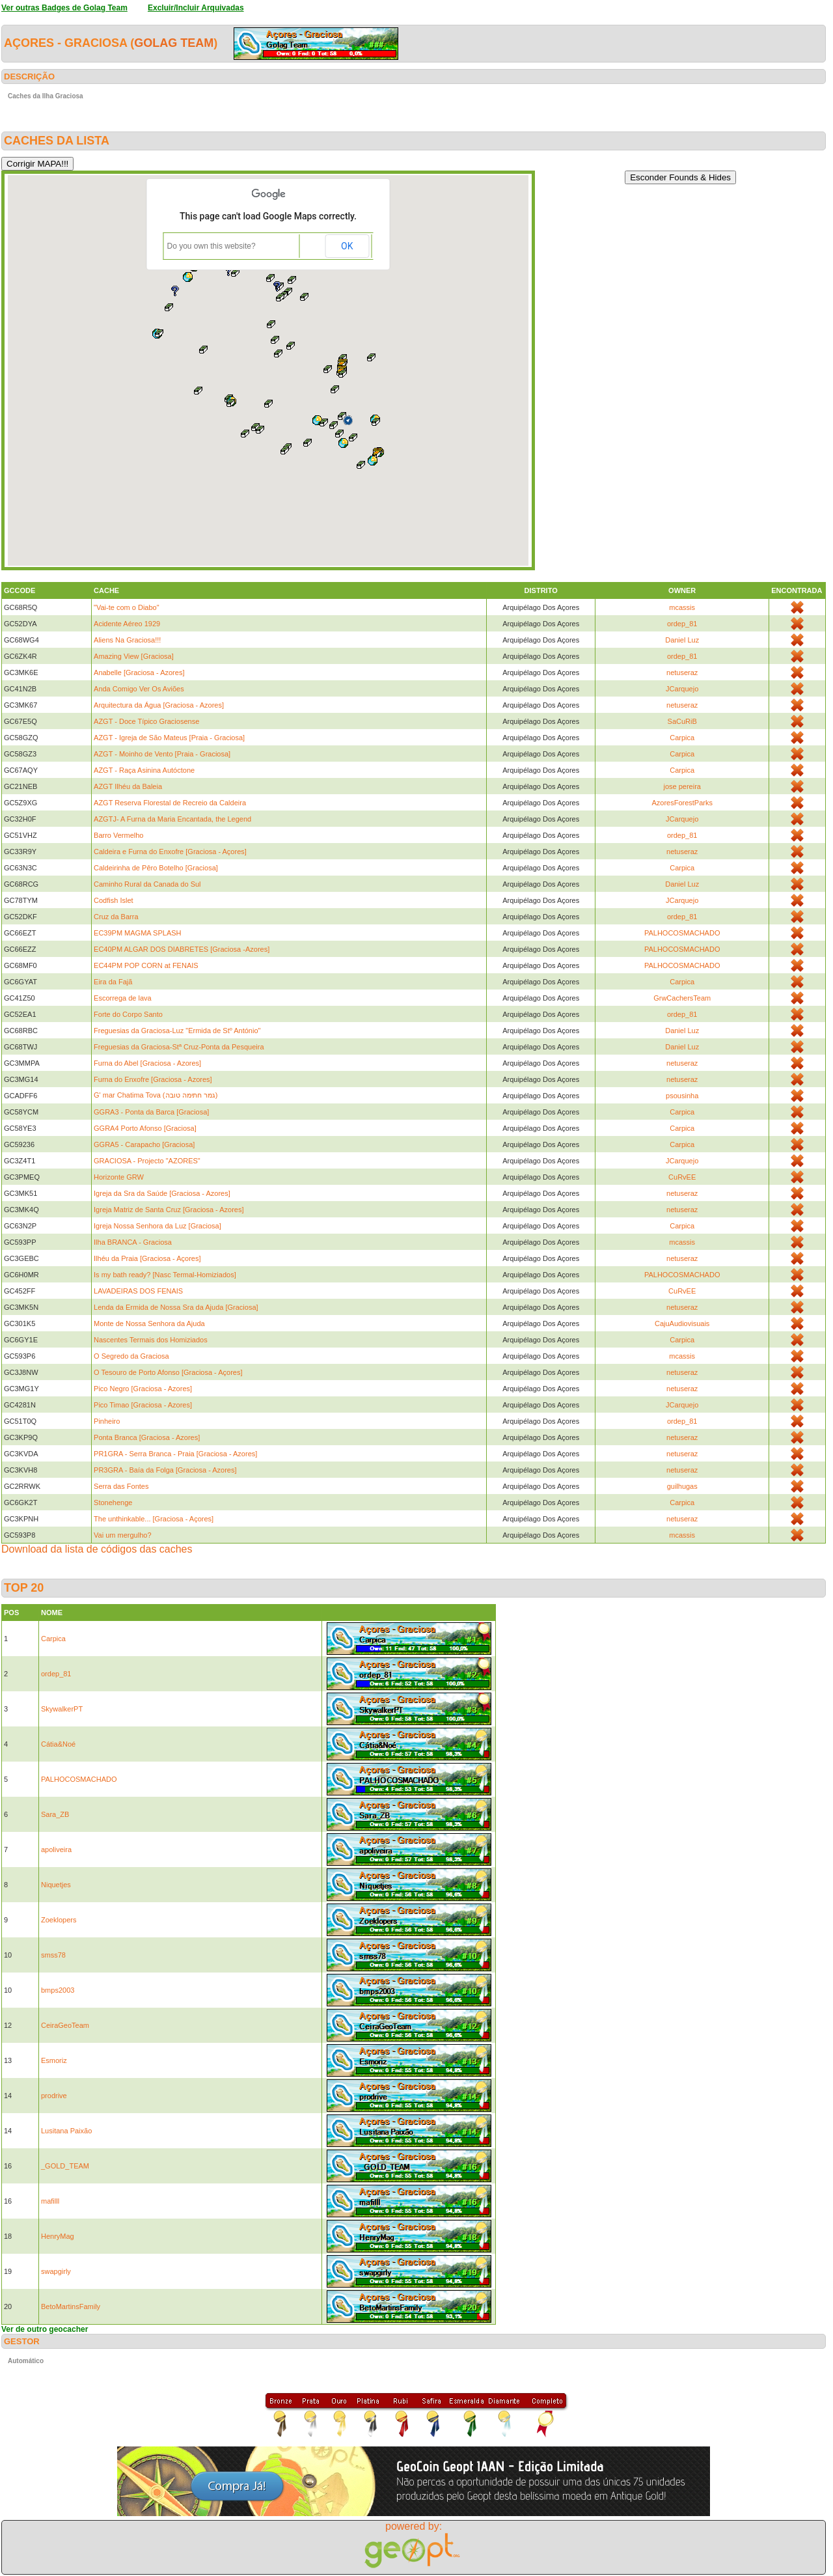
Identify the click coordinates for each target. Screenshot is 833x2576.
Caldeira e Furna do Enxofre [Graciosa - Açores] (170, 851)
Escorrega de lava (123, 998)
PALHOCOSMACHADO (682, 933)
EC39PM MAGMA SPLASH (138, 933)
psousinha (682, 1096)
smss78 (53, 1955)
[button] (347, 419)
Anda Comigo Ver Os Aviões (139, 689)
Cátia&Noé (58, 1744)
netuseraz (682, 672)
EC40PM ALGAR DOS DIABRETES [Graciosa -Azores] (181, 949)
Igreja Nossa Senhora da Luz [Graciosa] (157, 1226)
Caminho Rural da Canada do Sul (147, 884)
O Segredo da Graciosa (131, 1356)
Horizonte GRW (119, 1177)
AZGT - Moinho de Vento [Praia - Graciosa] (162, 754)
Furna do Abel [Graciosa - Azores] (147, 1063)
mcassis (682, 607)
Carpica (682, 737)
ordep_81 (682, 624)
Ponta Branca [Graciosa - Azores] (147, 1437)
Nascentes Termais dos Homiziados (151, 1340)
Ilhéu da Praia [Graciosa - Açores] (147, 1258)
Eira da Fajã (113, 982)
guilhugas (682, 1486)
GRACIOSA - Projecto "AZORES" (147, 1161)
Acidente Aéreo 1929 (127, 624)
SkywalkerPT (62, 1709)
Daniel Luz (682, 640)
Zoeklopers (58, 1920)
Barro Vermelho (118, 835)
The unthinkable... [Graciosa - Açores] (153, 1519)
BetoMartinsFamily (70, 2306)
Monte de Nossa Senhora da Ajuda (149, 1323)
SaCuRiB (682, 721)
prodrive (54, 2095)
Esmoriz (54, 2060)
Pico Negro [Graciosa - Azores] (143, 1388)
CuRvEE (682, 1177)
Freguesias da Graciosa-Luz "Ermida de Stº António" (177, 1030)
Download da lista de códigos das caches (97, 1549)
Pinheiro (107, 1421)
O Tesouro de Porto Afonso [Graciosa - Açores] (168, 1372)
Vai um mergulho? (122, 1535)
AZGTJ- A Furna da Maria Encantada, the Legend (172, 819)
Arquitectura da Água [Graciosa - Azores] (159, 705)
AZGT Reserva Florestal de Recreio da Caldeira (170, 803)
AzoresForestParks (682, 803)
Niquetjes (56, 1885)
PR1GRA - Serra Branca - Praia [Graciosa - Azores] (175, 1454)
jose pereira (681, 786)
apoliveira (56, 1849)
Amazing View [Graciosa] (134, 656)
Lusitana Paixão (66, 2131)
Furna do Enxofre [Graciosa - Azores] (153, 1079)
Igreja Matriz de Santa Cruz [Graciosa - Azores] (168, 1209)
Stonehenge (113, 1502)
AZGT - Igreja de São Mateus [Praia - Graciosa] (169, 737)
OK (347, 246)
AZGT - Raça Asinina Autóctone (144, 770)
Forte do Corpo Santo (128, 1014)
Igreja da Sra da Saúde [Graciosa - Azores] (162, 1193)
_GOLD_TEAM (65, 2166)
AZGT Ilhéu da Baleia (128, 786)
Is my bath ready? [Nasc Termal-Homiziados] (165, 1275)
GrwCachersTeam (682, 998)
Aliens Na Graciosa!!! (127, 640)
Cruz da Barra (116, 917)
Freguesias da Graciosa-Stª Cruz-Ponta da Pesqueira (179, 1047)
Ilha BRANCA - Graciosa (133, 1242)
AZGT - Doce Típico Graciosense (146, 721)
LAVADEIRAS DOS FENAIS (138, 1291)
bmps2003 (57, 1990)
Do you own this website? (211, 246)
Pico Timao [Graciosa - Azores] (143, 1405)
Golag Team (173, 42)
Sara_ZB (55, 1814)
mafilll (50, 2201)
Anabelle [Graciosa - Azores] (139, 672)
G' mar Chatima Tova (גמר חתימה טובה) (155, 1095)
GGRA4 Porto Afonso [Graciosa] (145, 1128)
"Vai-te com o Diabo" (126, 607)
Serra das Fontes (121, 1486)
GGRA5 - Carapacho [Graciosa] (144, 1144)
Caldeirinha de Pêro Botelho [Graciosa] (156, 868)
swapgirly (56, 2271)
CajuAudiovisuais (682, 1323)
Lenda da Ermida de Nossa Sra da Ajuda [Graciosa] (176, 1307)
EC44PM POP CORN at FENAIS (146, 965)
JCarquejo (682, 689)
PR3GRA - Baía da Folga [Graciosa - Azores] (165, 1470)
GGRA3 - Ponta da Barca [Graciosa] (151, 1112)
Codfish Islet (113, 900)
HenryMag (57, 2236)
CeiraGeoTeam (65, 2025)
